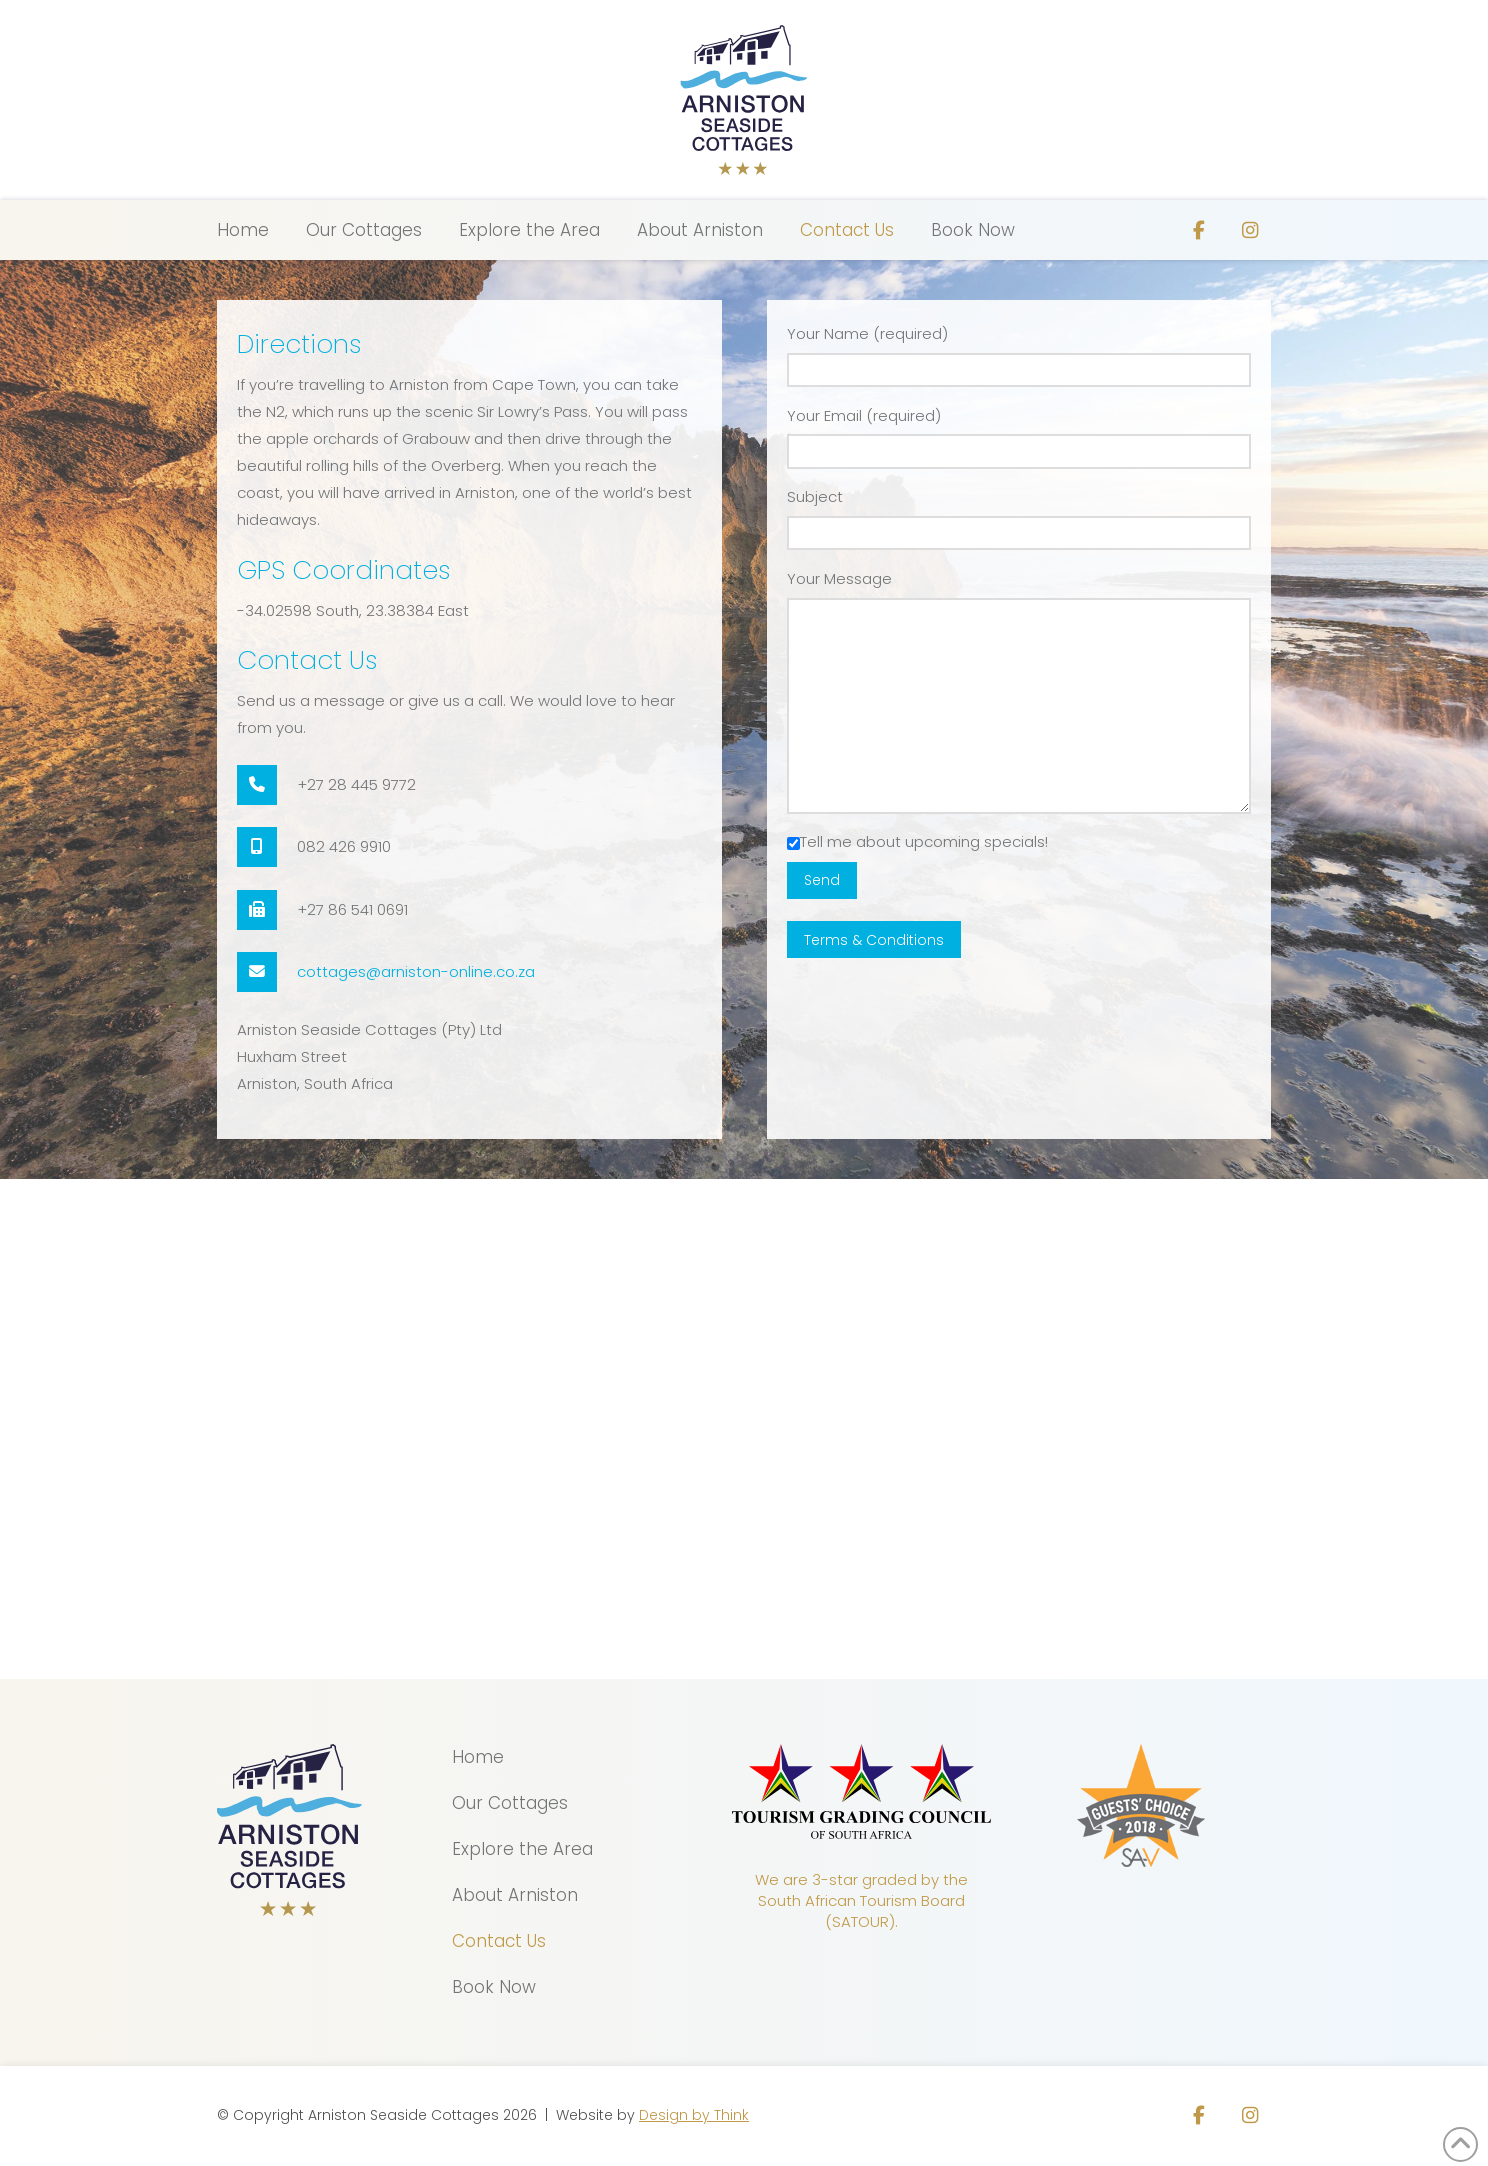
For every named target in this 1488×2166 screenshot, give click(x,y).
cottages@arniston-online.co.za (416, 971)
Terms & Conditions (874, 940)
